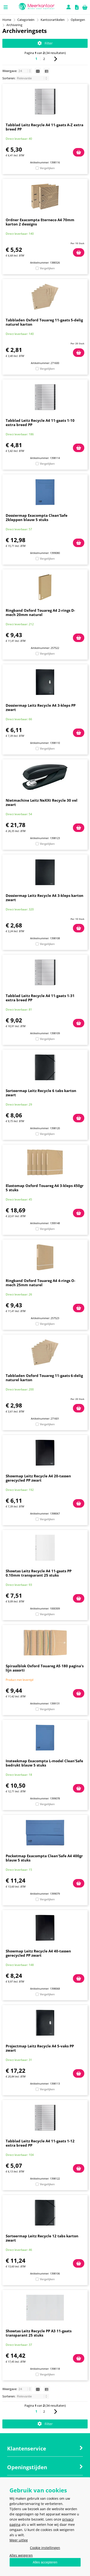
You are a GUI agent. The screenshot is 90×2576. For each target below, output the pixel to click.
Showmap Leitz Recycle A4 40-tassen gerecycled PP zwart (38, 1953)
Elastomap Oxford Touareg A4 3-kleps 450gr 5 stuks (45, 1187)
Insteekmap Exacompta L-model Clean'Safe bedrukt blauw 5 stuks (44, 1762)
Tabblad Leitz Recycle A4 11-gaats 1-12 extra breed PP (40, 2143)
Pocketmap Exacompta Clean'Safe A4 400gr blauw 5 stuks (44, 1857)
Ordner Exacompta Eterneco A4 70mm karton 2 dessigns (40, 221)
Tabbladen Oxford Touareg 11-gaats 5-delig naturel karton (44, 322)
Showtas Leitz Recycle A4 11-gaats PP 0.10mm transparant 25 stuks (38, 1573)
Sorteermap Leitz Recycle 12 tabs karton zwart (42, 2238)
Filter (45, 43)
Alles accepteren (45, 2562)
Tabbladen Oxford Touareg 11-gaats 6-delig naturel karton (44, 1377)
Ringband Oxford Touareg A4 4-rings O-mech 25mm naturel (40, 1282)
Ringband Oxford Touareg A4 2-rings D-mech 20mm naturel (40, 612)
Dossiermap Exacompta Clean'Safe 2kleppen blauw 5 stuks (36, 517)
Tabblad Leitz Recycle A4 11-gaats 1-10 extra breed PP (40, 422)
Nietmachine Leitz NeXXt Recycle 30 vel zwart (41, 802)
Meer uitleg (18, 2540)
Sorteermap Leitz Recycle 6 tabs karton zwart (41, 1092)
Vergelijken (47, 168)
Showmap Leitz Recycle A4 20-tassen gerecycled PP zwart (38, 1478)
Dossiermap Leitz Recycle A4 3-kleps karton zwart (44, 897)
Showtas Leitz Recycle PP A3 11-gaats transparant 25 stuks (38, 2333)
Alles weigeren (21, 2555)
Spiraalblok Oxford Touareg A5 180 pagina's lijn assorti (45, 1667)
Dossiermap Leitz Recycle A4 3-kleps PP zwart (41, 707)
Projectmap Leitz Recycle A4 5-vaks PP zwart (40, 2048)
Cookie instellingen (45, 2547)
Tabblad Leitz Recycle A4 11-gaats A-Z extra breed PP (44, 126)
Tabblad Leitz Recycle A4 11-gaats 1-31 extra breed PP (40, 997)
